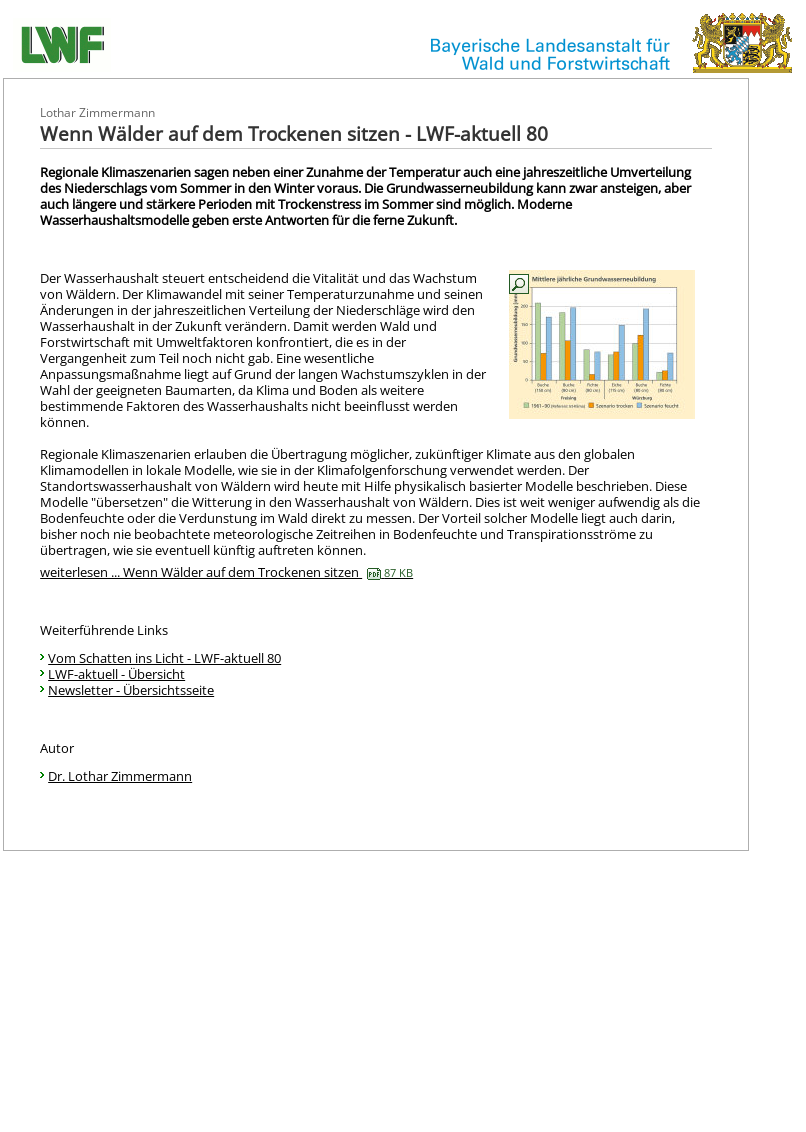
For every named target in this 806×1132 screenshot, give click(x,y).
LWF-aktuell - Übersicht (116, 674)
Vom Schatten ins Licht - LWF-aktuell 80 (164, 658)
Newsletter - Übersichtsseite (131, 690)
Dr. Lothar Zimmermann (120, 776)
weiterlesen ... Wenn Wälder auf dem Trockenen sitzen (226, 572)
